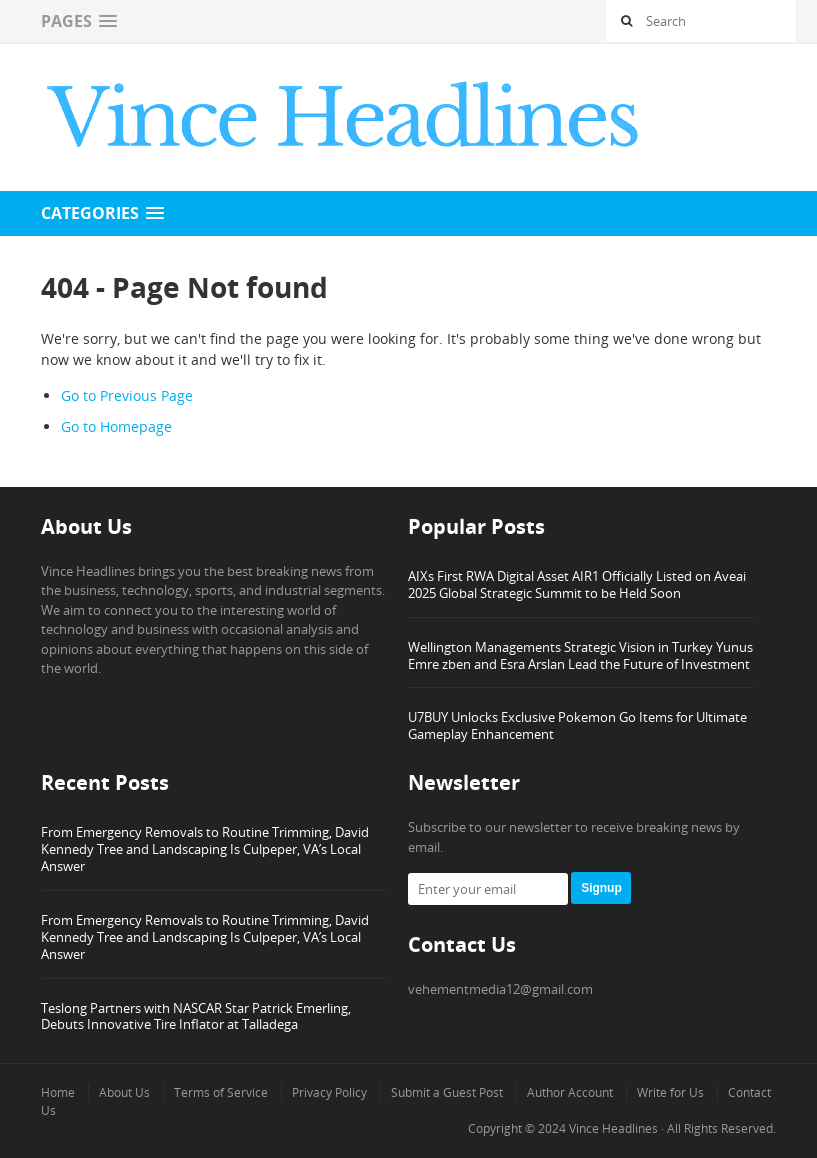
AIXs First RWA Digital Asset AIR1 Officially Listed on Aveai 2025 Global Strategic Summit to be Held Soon (577, 584)
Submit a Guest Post (447, 1092)
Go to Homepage (116, 426)
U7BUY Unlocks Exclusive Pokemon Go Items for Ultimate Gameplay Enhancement (577, 725)
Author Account (570, 1092)
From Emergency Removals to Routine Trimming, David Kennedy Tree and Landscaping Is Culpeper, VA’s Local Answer (205, 849)
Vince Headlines (613, 1128)
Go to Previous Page (127, 395)
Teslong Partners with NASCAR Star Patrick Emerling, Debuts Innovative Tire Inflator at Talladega (196, 1016)
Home (58, 1092)
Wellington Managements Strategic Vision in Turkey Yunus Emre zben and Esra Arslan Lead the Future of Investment (580, 655)
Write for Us (670, 1092)
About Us (124, 1092)
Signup (601, 888)
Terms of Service (221, 1092)
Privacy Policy (329, 1092)
